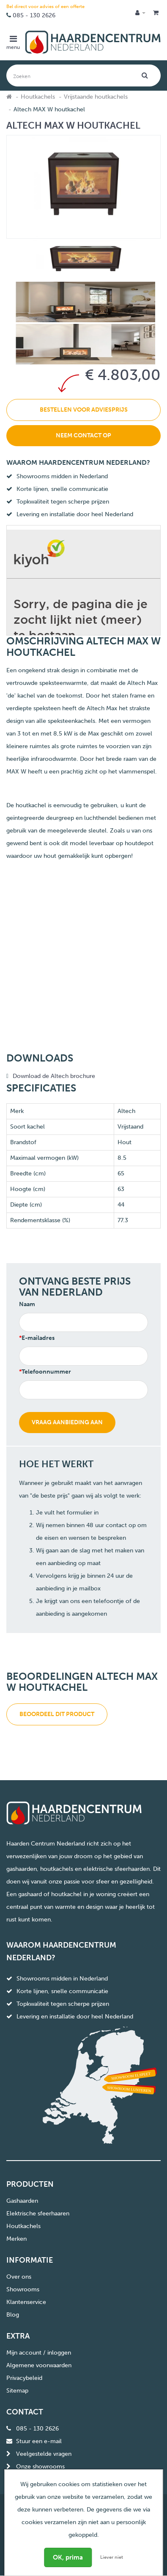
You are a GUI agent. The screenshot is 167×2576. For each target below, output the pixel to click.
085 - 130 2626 (34, 15)
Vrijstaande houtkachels (96, 96)
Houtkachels (38, 96)
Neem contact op (83, 435)
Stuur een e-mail (39, 2441)
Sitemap (17, 2390)
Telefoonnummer (46, 1371)
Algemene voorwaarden (38, 2365)
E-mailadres (38, 1338)
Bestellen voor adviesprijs (84, 409)
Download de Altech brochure (54, 1076)
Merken (16, 2238)
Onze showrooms (40, 2466)
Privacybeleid (24, 2378)
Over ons (18, 2276)
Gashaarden (22, 2200)
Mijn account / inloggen (38, 2352)
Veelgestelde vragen (43, 2453)
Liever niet (111, 2557)
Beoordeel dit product (56, 1714)
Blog (12, 2314)
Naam (27, 1304)
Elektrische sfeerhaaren (37, 2213)
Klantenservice (26, 2302)
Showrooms (22, 2289)
